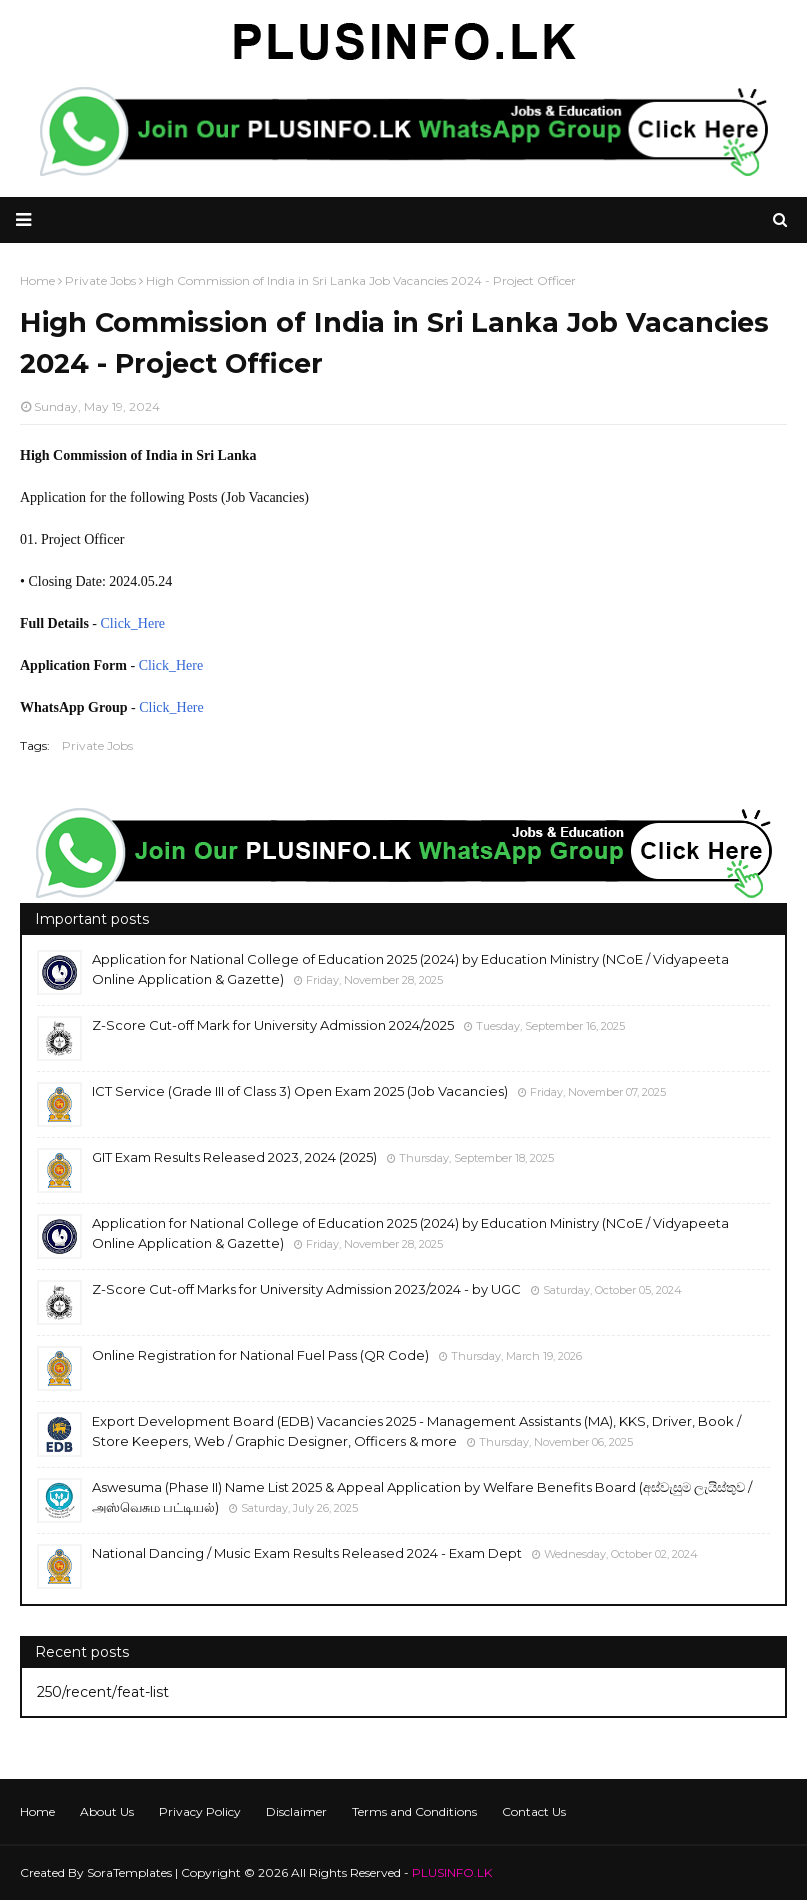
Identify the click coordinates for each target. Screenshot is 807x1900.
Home (37, 1811)
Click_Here (133, 623)
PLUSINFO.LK (452, 1872)
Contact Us (534, 1811)
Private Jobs (97, 745)
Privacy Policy (200, 1811)
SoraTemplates (129, 1872)
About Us (107, 1811)
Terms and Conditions (414, 1811)
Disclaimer (296, 1811)
